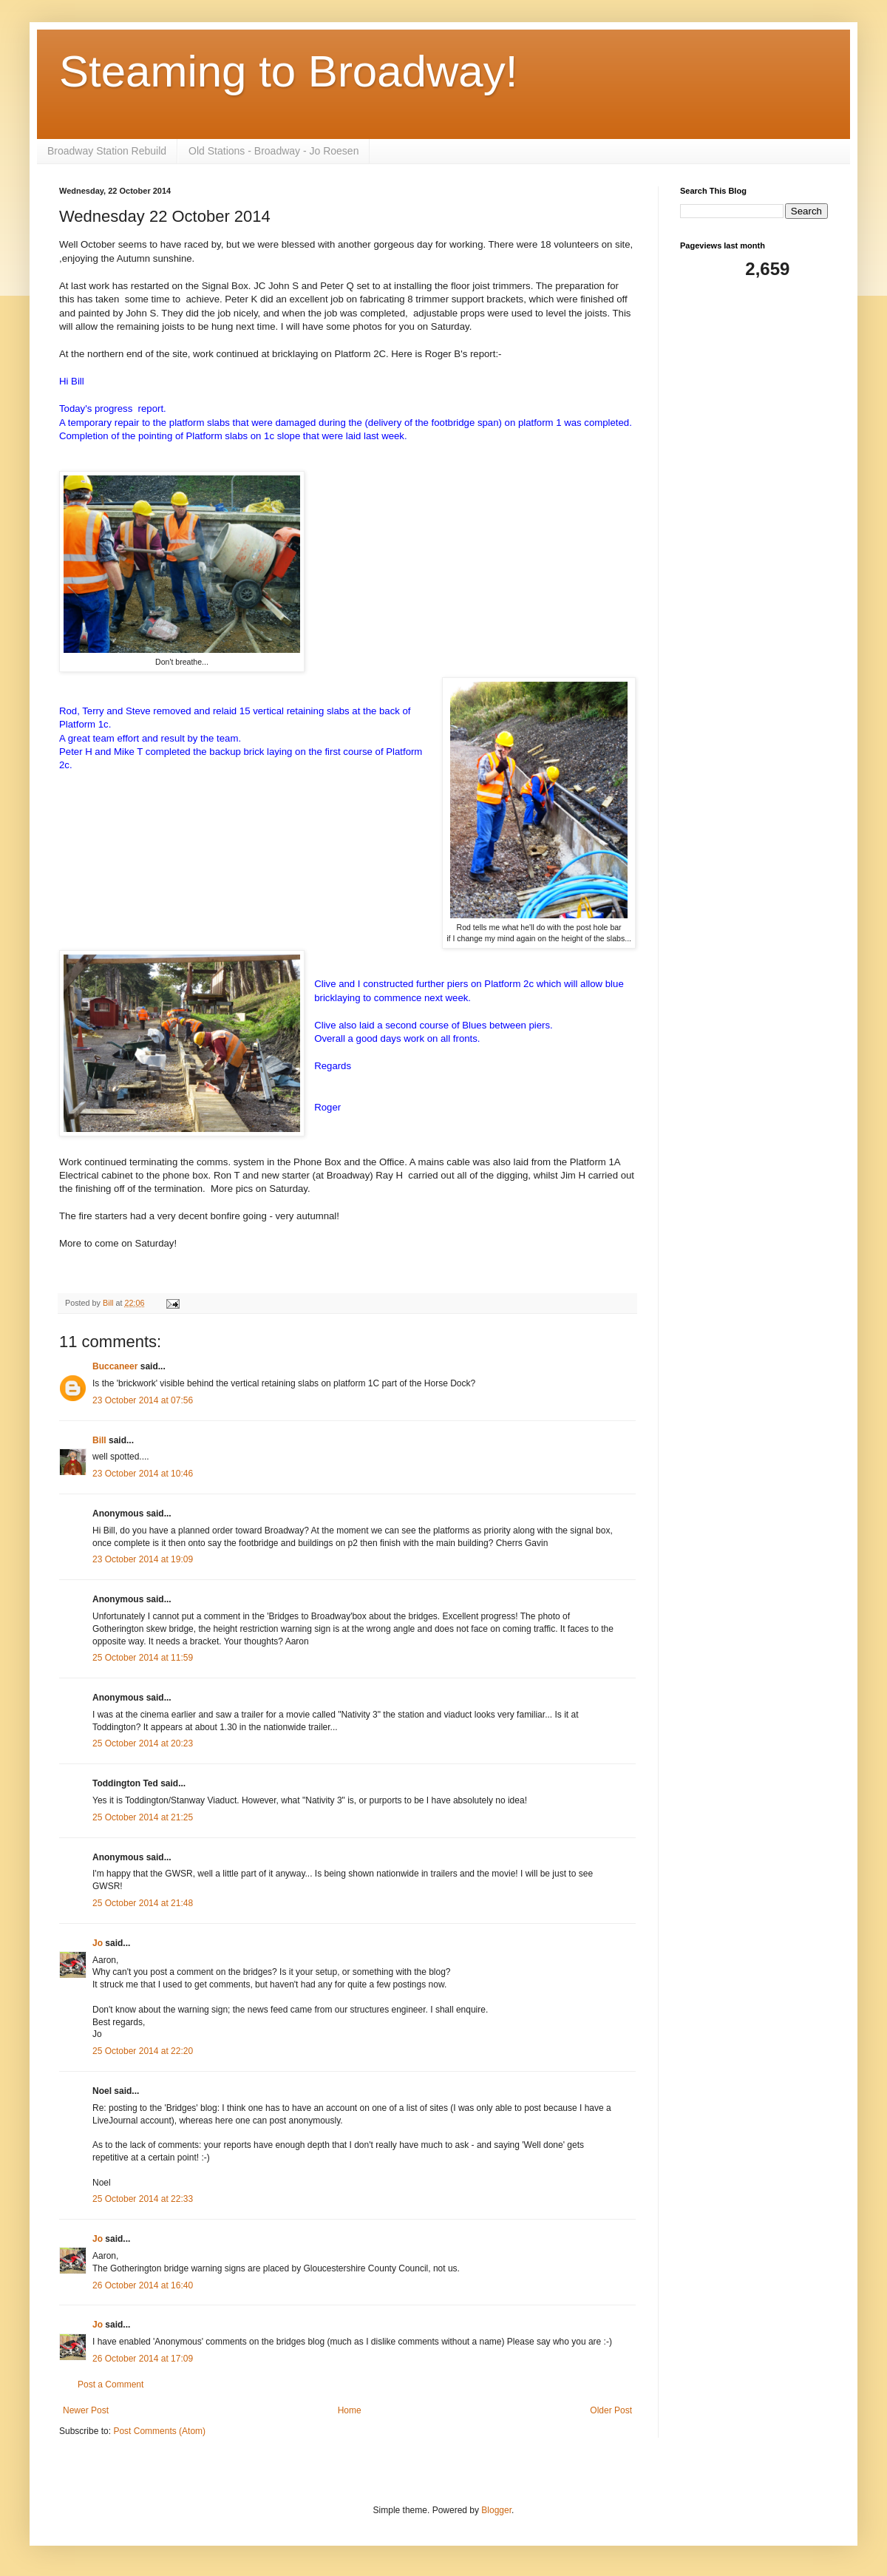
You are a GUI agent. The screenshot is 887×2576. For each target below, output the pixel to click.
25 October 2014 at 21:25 (142, 1817)
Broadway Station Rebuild (106, 151)
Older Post (611, 2410)
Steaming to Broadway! (288, 71)
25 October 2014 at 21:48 (142, 1903)
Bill (99, 1440)
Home (349, 2410)
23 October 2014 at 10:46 (142, 1473)
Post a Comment (110, 2384)
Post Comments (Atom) (159, 2431)
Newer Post (86, 2410)
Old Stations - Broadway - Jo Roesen (273, 151)
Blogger (496, 2510)
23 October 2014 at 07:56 (142, 1400)
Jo (98, 1943)
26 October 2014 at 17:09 (142, 2358)
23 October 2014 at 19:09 (142, 1559)
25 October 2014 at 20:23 (142, 1743)
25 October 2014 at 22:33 (142, 2199)
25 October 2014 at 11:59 (142, 1658)
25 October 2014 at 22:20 (142, 2051)
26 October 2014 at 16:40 (142, 2285)
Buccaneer (114, 1366)
